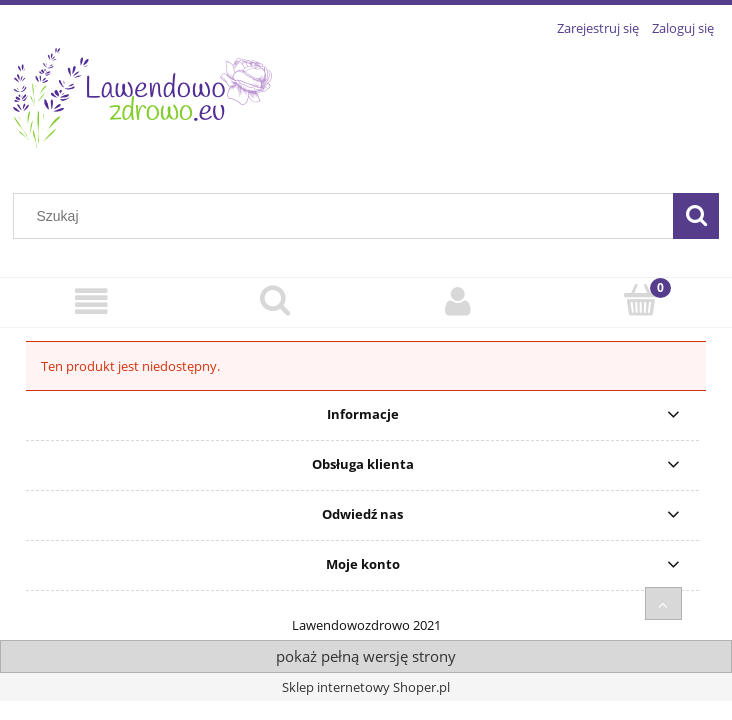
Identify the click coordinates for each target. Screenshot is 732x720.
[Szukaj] (696, 216)
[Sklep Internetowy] (91, 301)
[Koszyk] (640, 300)
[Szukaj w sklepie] (348, 216)
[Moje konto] (457, 301)
